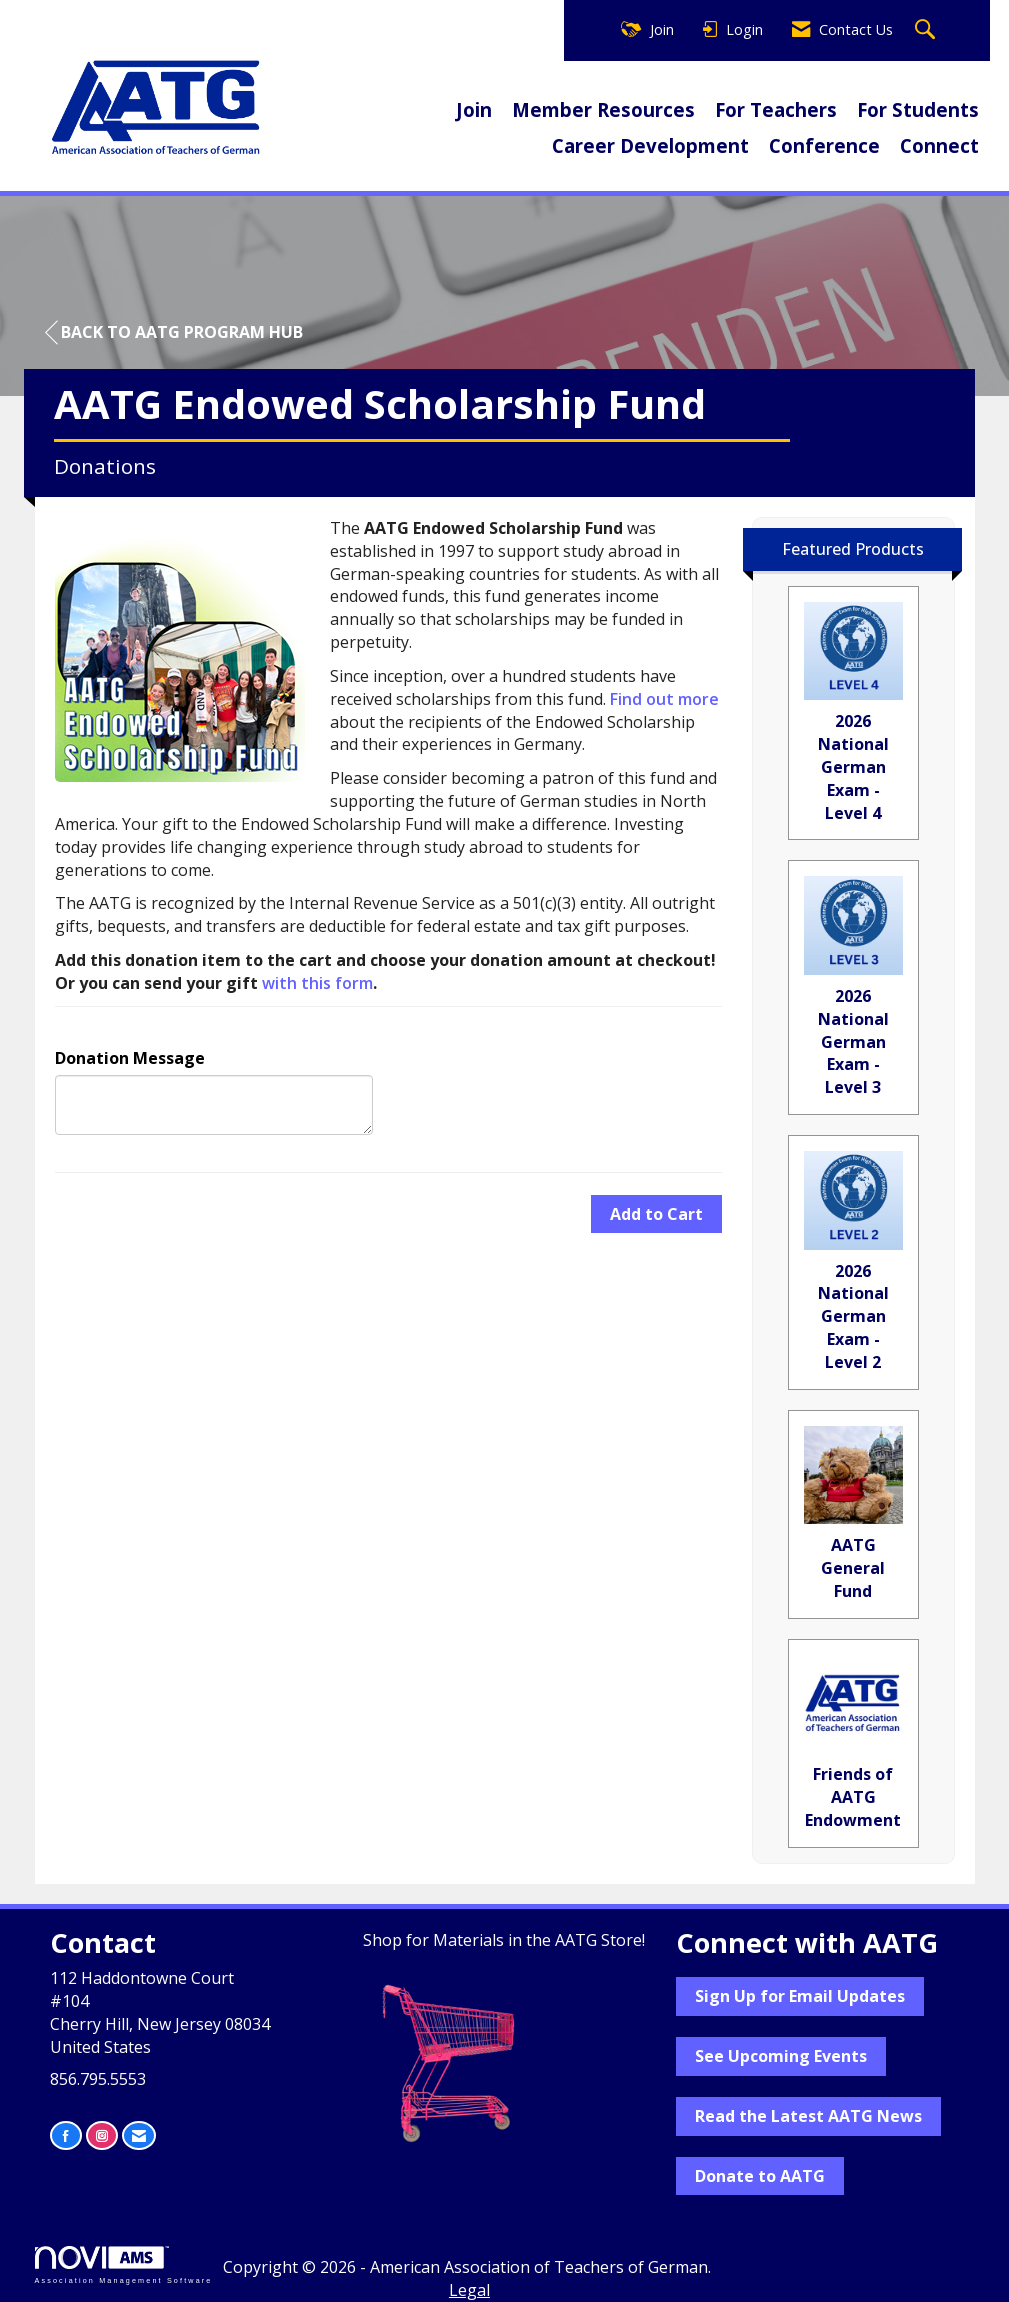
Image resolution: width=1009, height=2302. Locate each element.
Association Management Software (124, 2264)
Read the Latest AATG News (808, 2116)
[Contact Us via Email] (139, 2135)
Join (474, 109)
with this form (317, 983)
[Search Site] (927, 30)
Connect (939, 145)
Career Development (650, 145)
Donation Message (130, 1058)
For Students (918, 109)
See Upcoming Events (781, 2056)
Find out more (664, 699)
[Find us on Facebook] (66, 2135)
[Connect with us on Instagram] (102, 2135)
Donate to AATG (760, 2176)
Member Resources (603, 109)
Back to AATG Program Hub (174, 332)
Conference (824, 145)
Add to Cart (656, 1214)
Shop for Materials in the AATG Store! (504, 1940)
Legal (469, 2290)
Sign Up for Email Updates (800, 1996)
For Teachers (776, 109)
